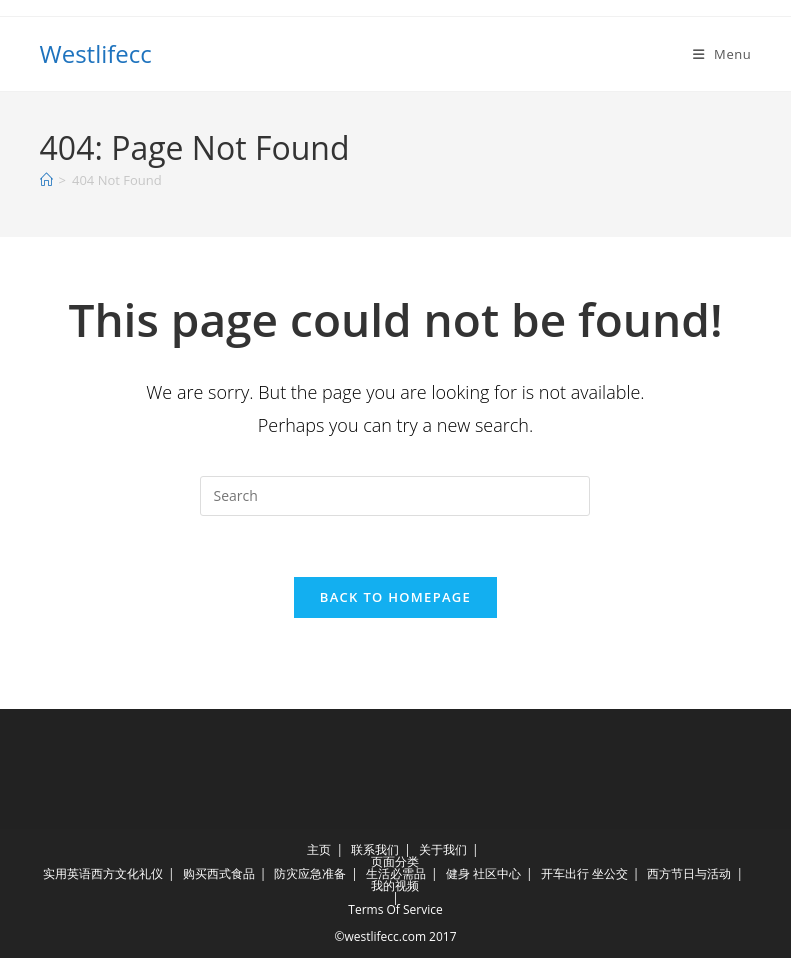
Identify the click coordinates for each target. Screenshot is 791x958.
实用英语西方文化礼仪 (103, 873)
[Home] (46, 180)
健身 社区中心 (483, 873)
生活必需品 (396, 873)
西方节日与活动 (689, 873)
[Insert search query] (395, 496)
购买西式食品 (219, 873)
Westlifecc (96, 53)
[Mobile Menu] (722, 54)
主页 (319, 849)
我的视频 (395, 885)
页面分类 (395, 861)
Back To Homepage (395, 597)
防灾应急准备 (310, 873)
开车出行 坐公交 (584, 873)
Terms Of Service (395, 909)
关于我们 (443, 849)
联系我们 (375, 849)
